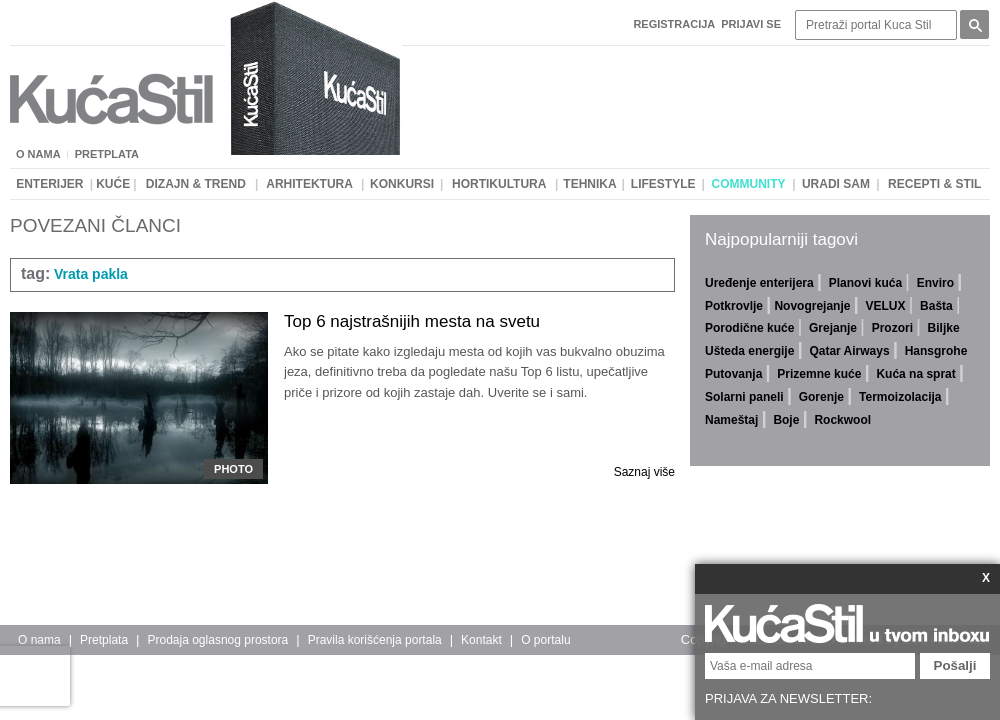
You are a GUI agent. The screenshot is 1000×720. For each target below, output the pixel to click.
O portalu (545, 640)
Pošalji (955, 665)
